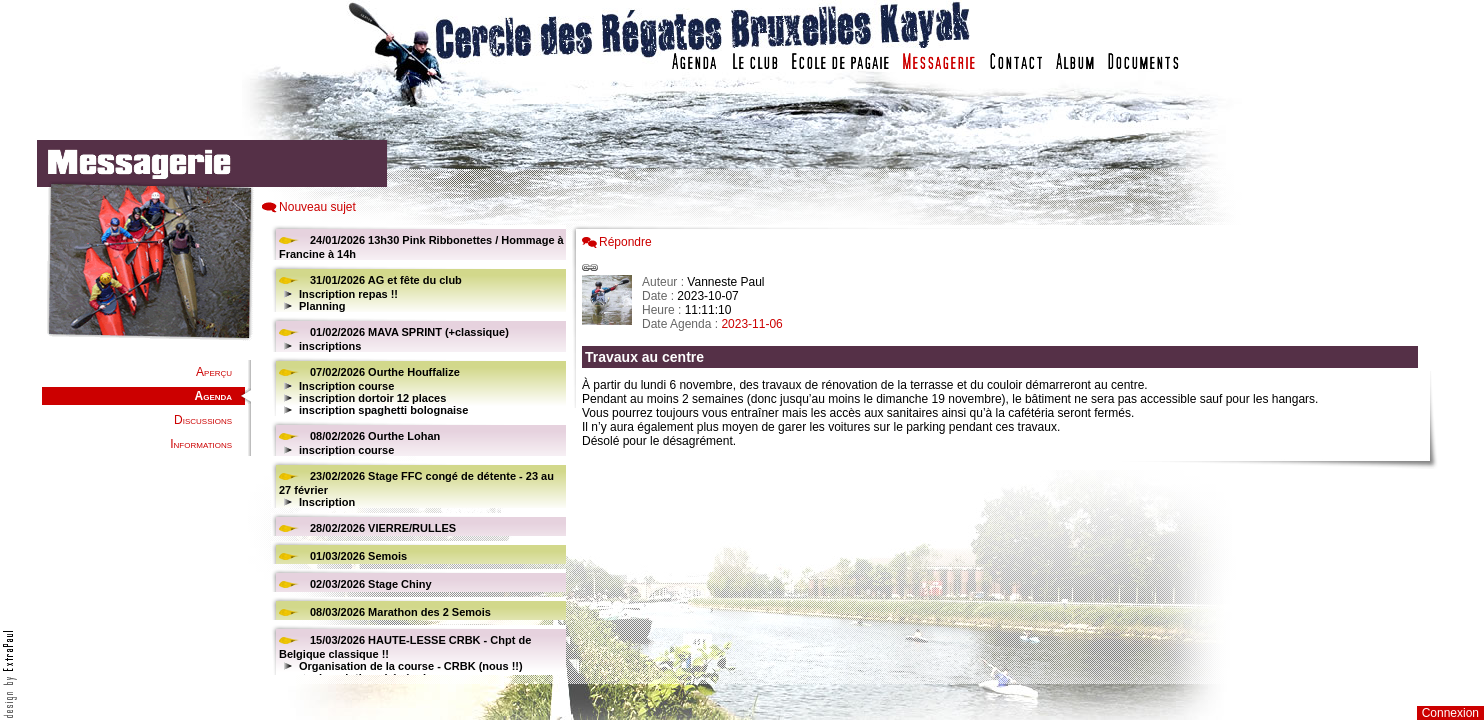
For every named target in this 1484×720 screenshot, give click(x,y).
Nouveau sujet (317, 207)
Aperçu (214, 372)
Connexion (1450, 713)
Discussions (203, 420)
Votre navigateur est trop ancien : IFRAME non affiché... (416, 450)
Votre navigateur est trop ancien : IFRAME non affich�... (1005, 450)
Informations (201, 444)
